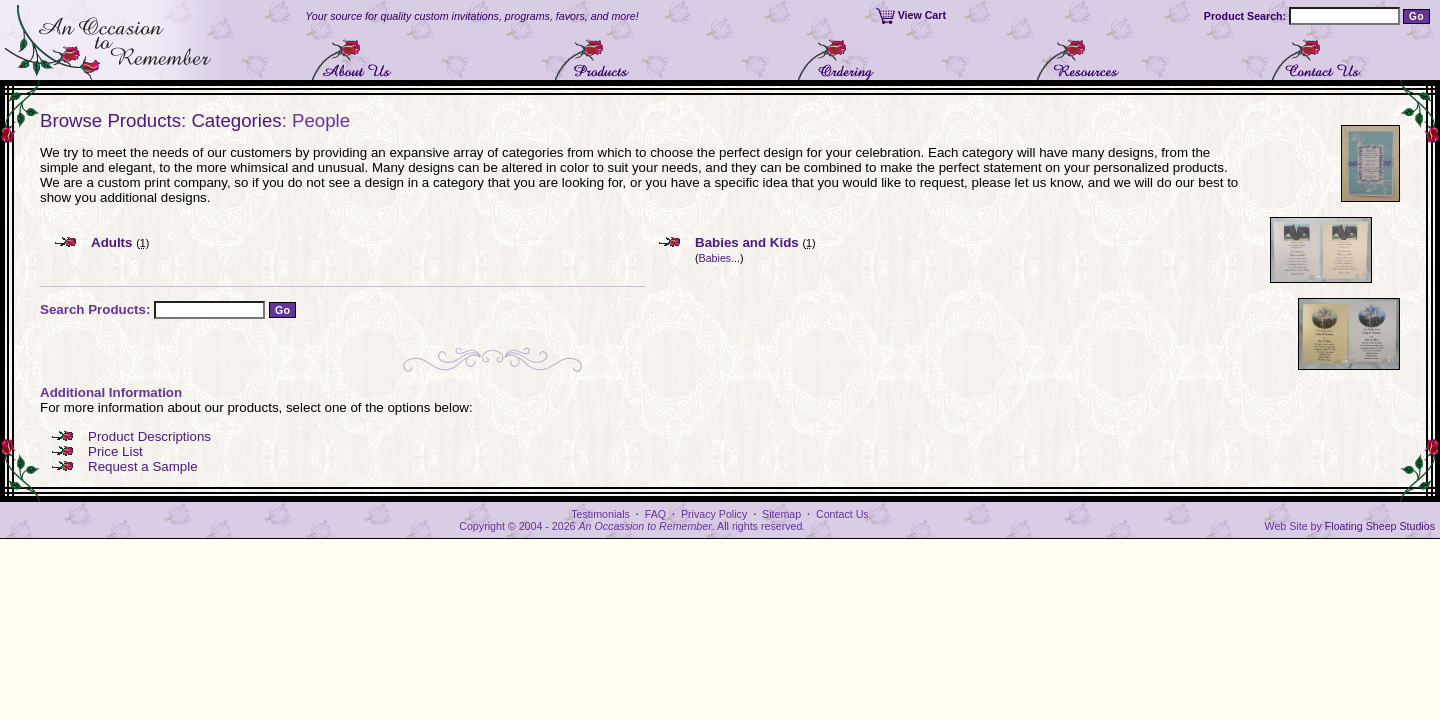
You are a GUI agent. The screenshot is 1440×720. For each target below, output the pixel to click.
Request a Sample (143, 466)
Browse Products (110, 120)
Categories (236, 120)
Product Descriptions (149, 436)
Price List (115, 451)
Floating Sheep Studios (1380, 526)
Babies (715, 258)
